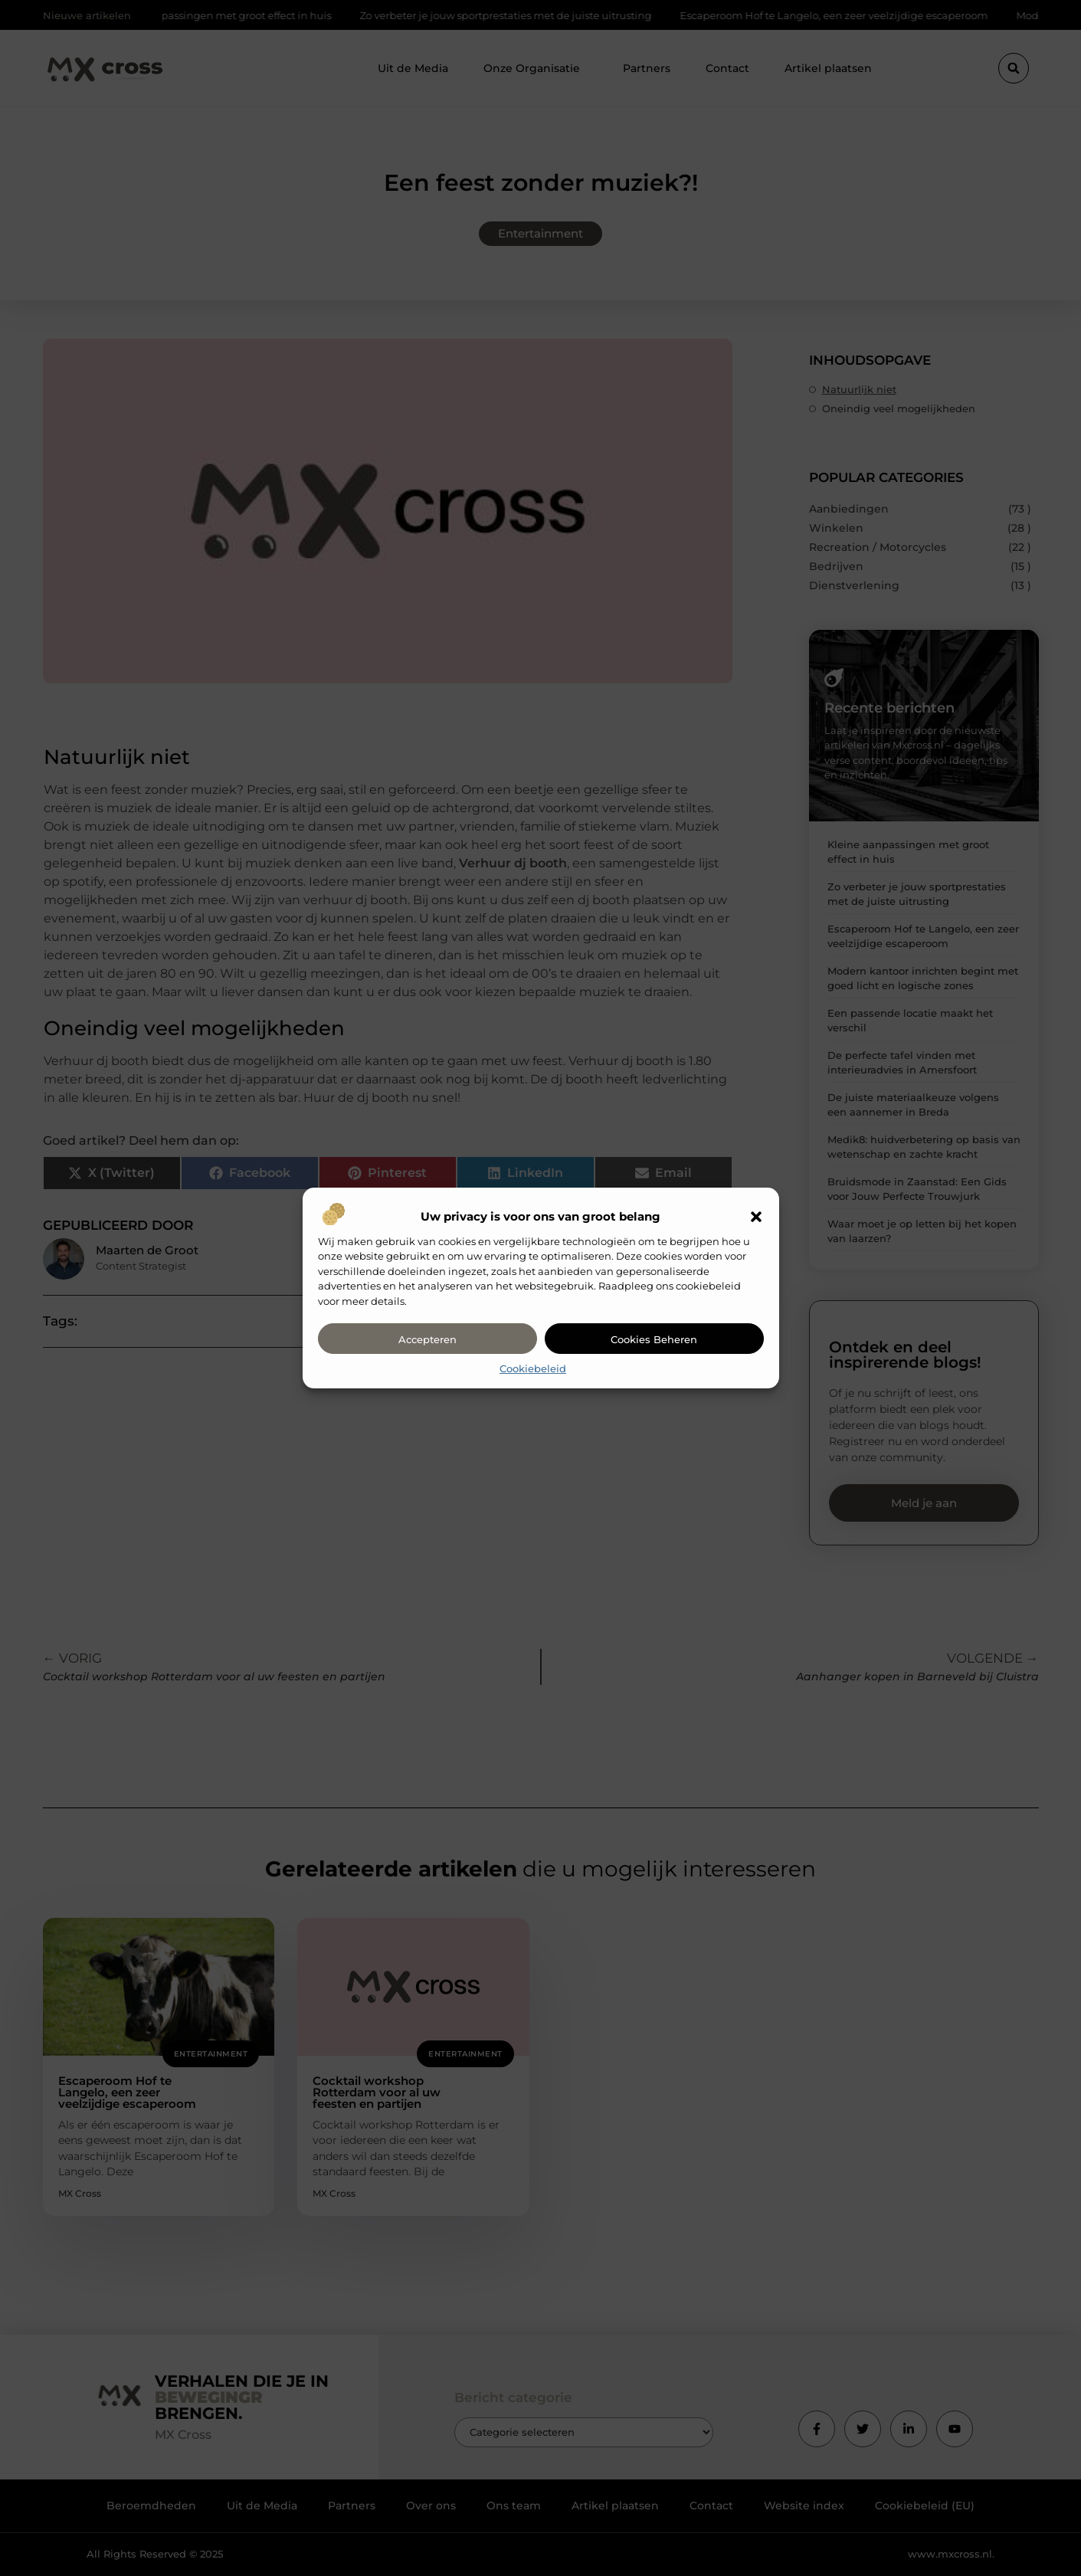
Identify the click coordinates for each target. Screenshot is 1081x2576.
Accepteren (427, 1339)
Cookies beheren (654, 1339)
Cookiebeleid (533, 1368)
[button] (756, 1216)
